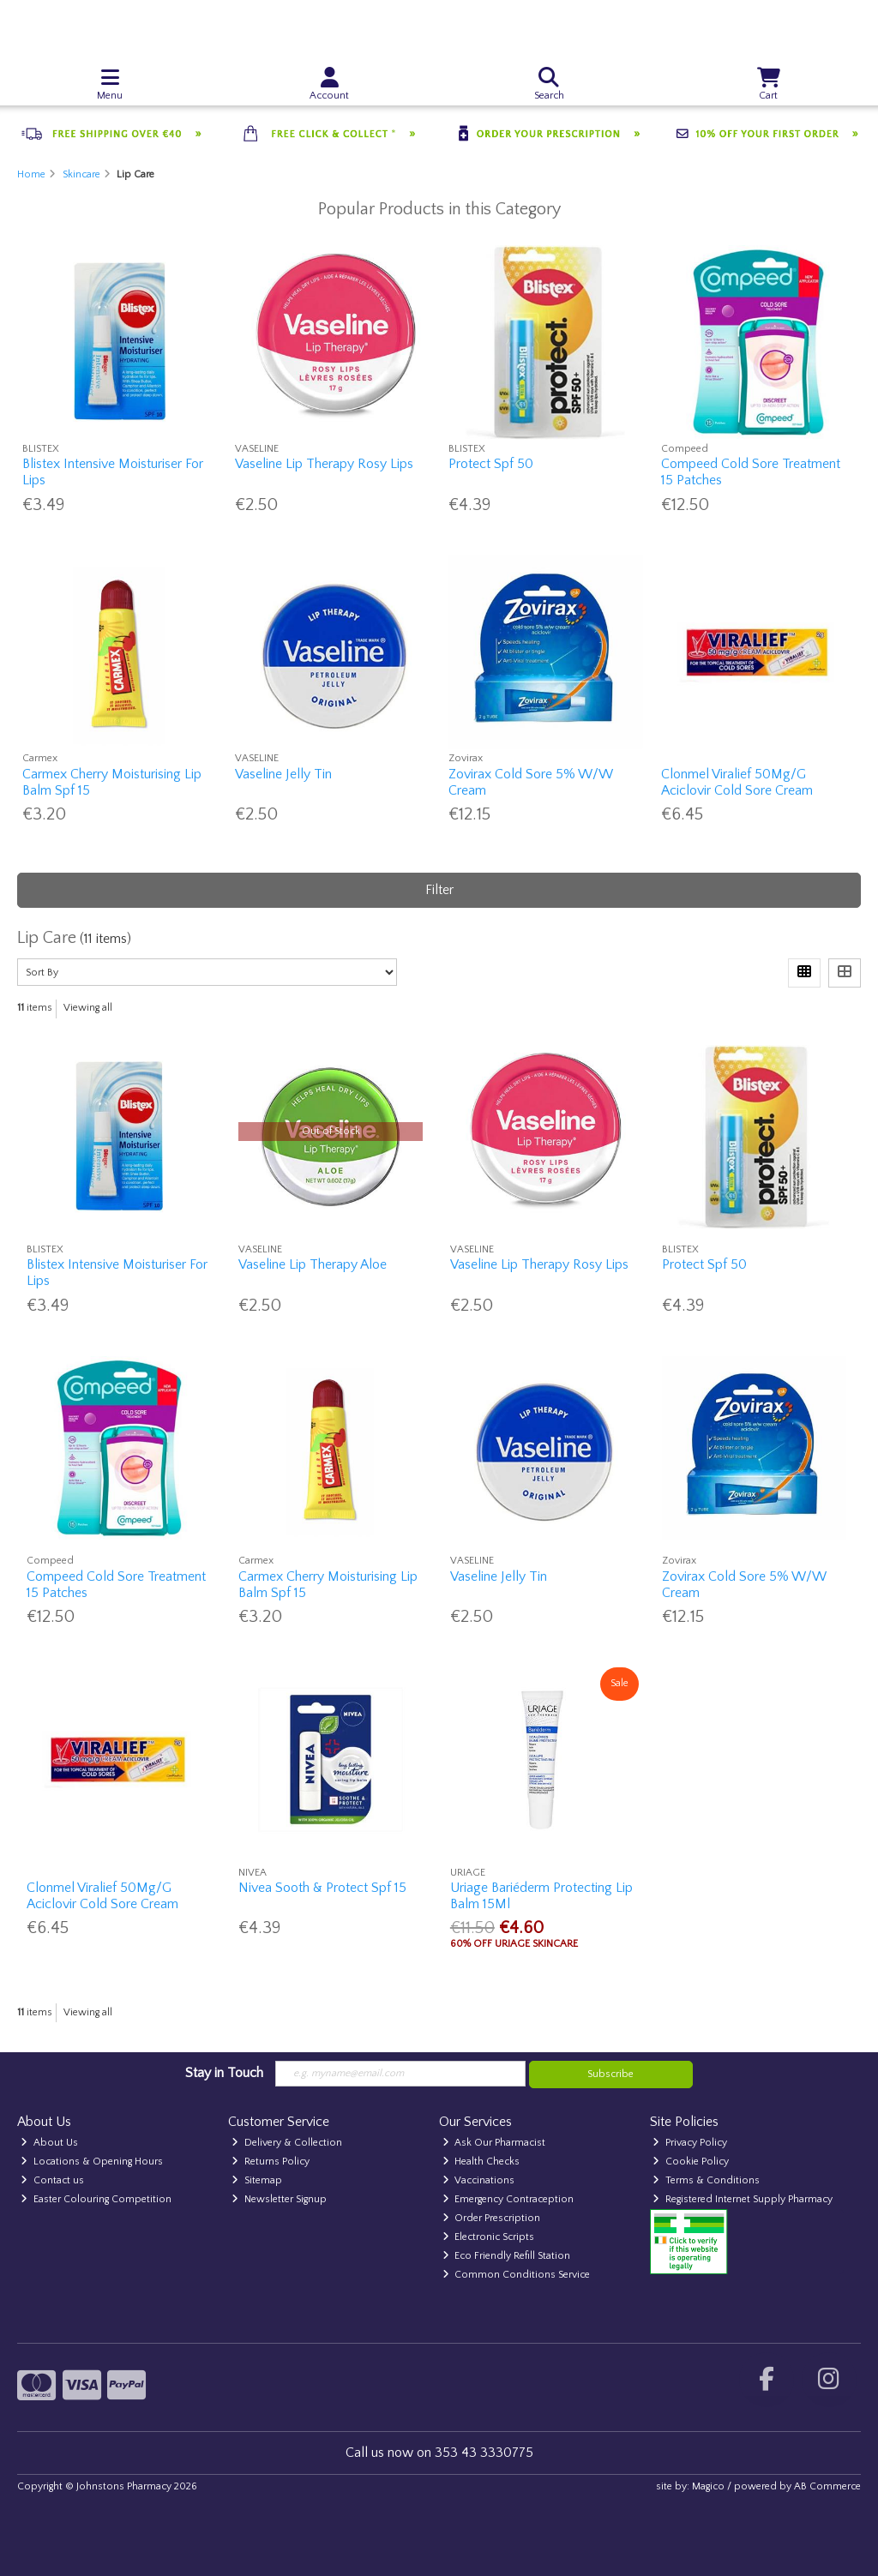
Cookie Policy (690, 2161)
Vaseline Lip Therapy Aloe (312, 1264)
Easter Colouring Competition (96, 2199)
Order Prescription (491, 2218)
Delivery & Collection (287, 2142)
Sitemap (257, 2180)
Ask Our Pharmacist (494, 2142)
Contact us (52, 2180)
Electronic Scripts (488, 2237)
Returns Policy (271, 2161)
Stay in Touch (224, 2073)
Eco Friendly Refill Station (506, 2255)
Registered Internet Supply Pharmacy (742, 2199)
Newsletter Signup (279, 2199)
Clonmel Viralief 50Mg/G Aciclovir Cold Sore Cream (737, 782)
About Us (49, 2142)
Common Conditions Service (516, 2274)
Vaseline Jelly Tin (283, 774)
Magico (708, 2486)
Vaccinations (478, 2180)
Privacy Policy (689, 2142)
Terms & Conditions (706, 2180)
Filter (439, 890)
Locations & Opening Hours (92, 2161)
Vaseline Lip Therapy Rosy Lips (324, 463)
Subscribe (610, 2074)
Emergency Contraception (508, 2199)
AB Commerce (827, 2486)
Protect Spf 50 (490, 463)
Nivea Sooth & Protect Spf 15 (322, 1887)
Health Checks (481, 2161)
